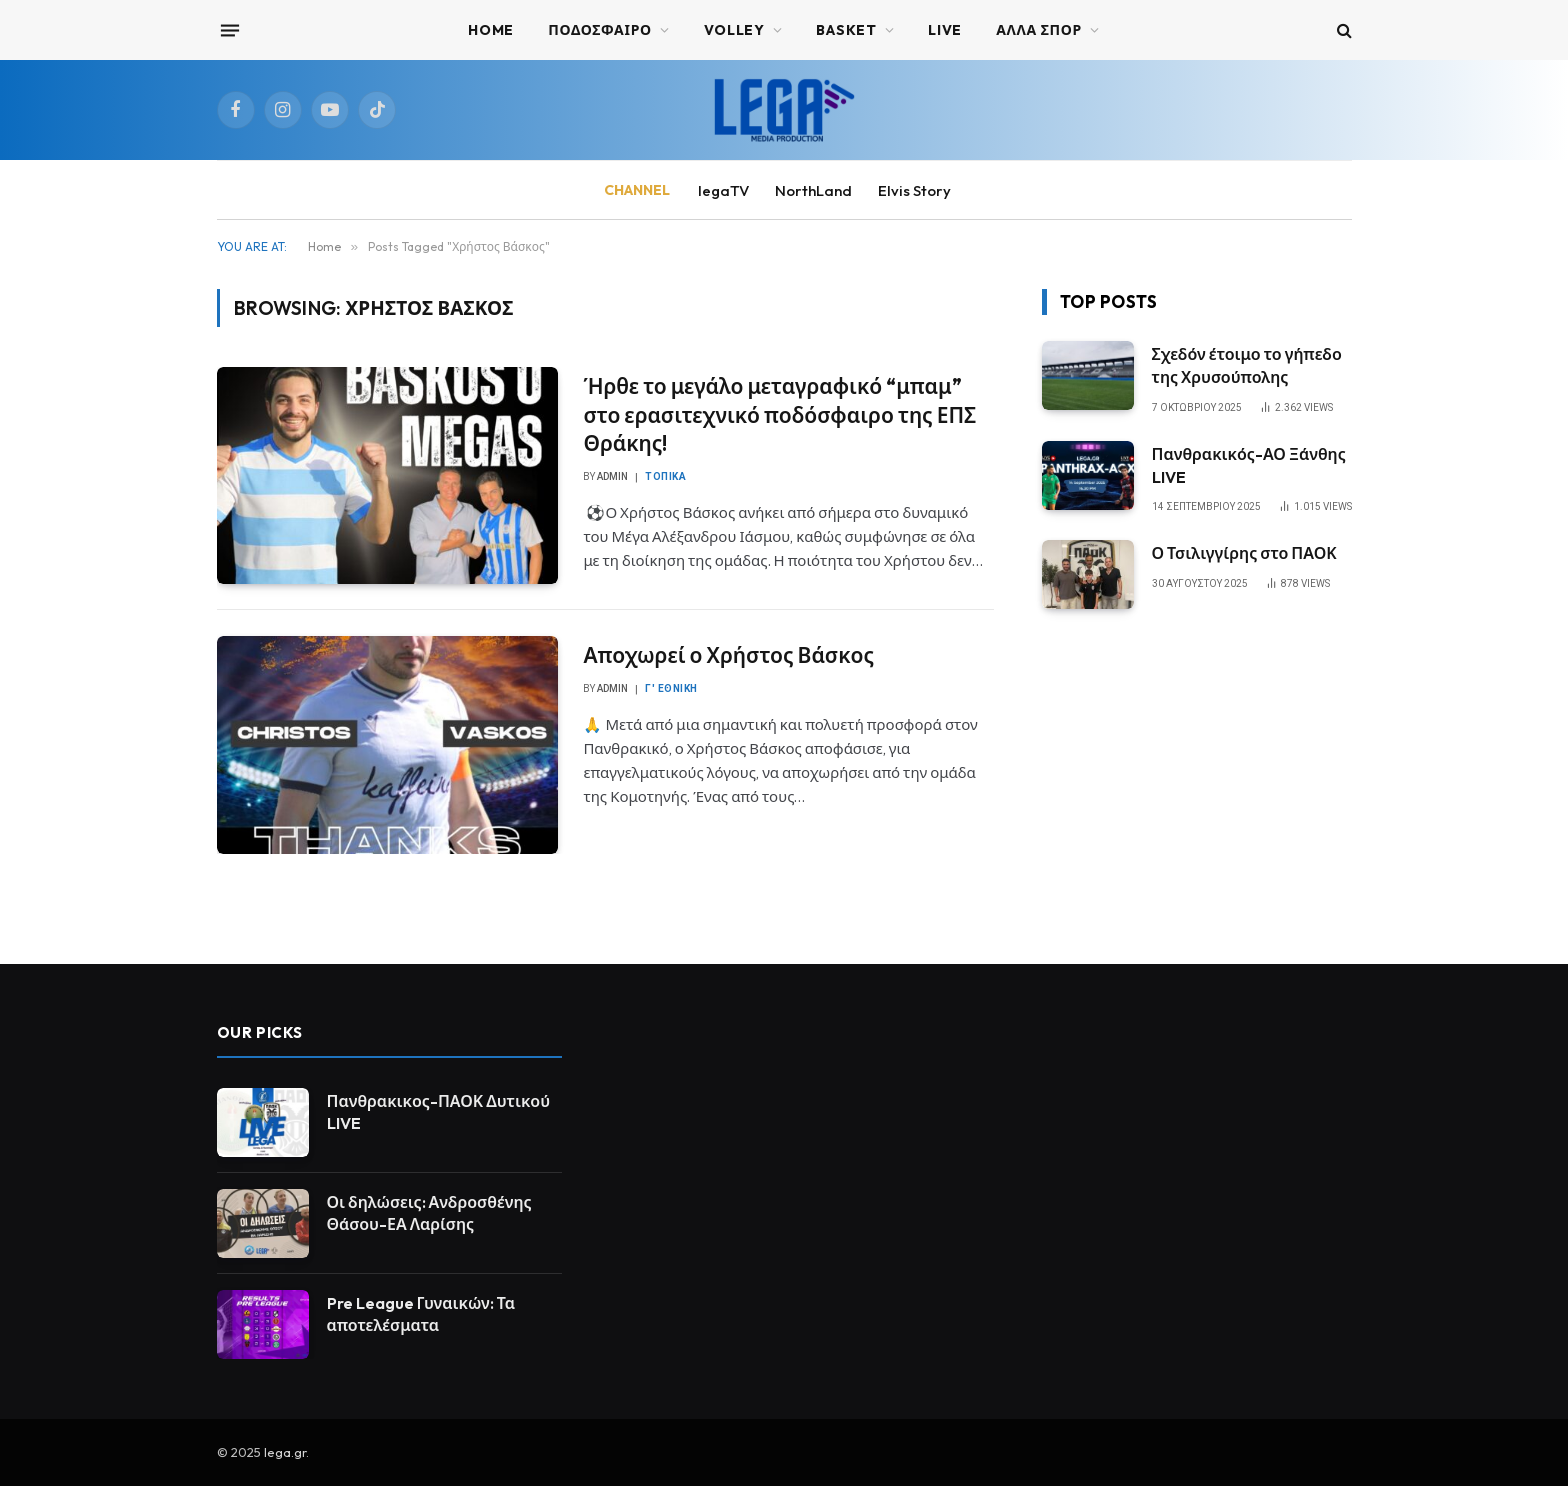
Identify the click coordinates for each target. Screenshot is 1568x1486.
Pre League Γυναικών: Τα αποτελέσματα (421, 1314)
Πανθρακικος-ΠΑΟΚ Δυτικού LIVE (439, 1112)
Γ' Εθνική (671, 688)
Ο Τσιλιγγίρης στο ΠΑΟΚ (1244, 553)
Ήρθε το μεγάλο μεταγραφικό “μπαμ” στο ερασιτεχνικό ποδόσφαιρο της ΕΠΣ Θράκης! (779, 414)
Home (491, 30)
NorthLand (813, 190)
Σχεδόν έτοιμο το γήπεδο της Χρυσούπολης (1247, 365)
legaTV (723, 190)
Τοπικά (665, 476)
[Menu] (229, 30)
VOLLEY (734, 30)
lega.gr (285, 1452)
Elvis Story (914, 190)
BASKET (846, 30)
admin (612, 476)
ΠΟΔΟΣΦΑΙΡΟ (600, 30)
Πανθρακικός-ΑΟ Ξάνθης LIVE (1249, 465)
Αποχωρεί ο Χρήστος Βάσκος (728, 655)
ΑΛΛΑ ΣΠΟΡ (1039, 30)
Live (945, 30)
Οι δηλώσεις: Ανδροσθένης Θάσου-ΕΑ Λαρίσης (429, 1213)
